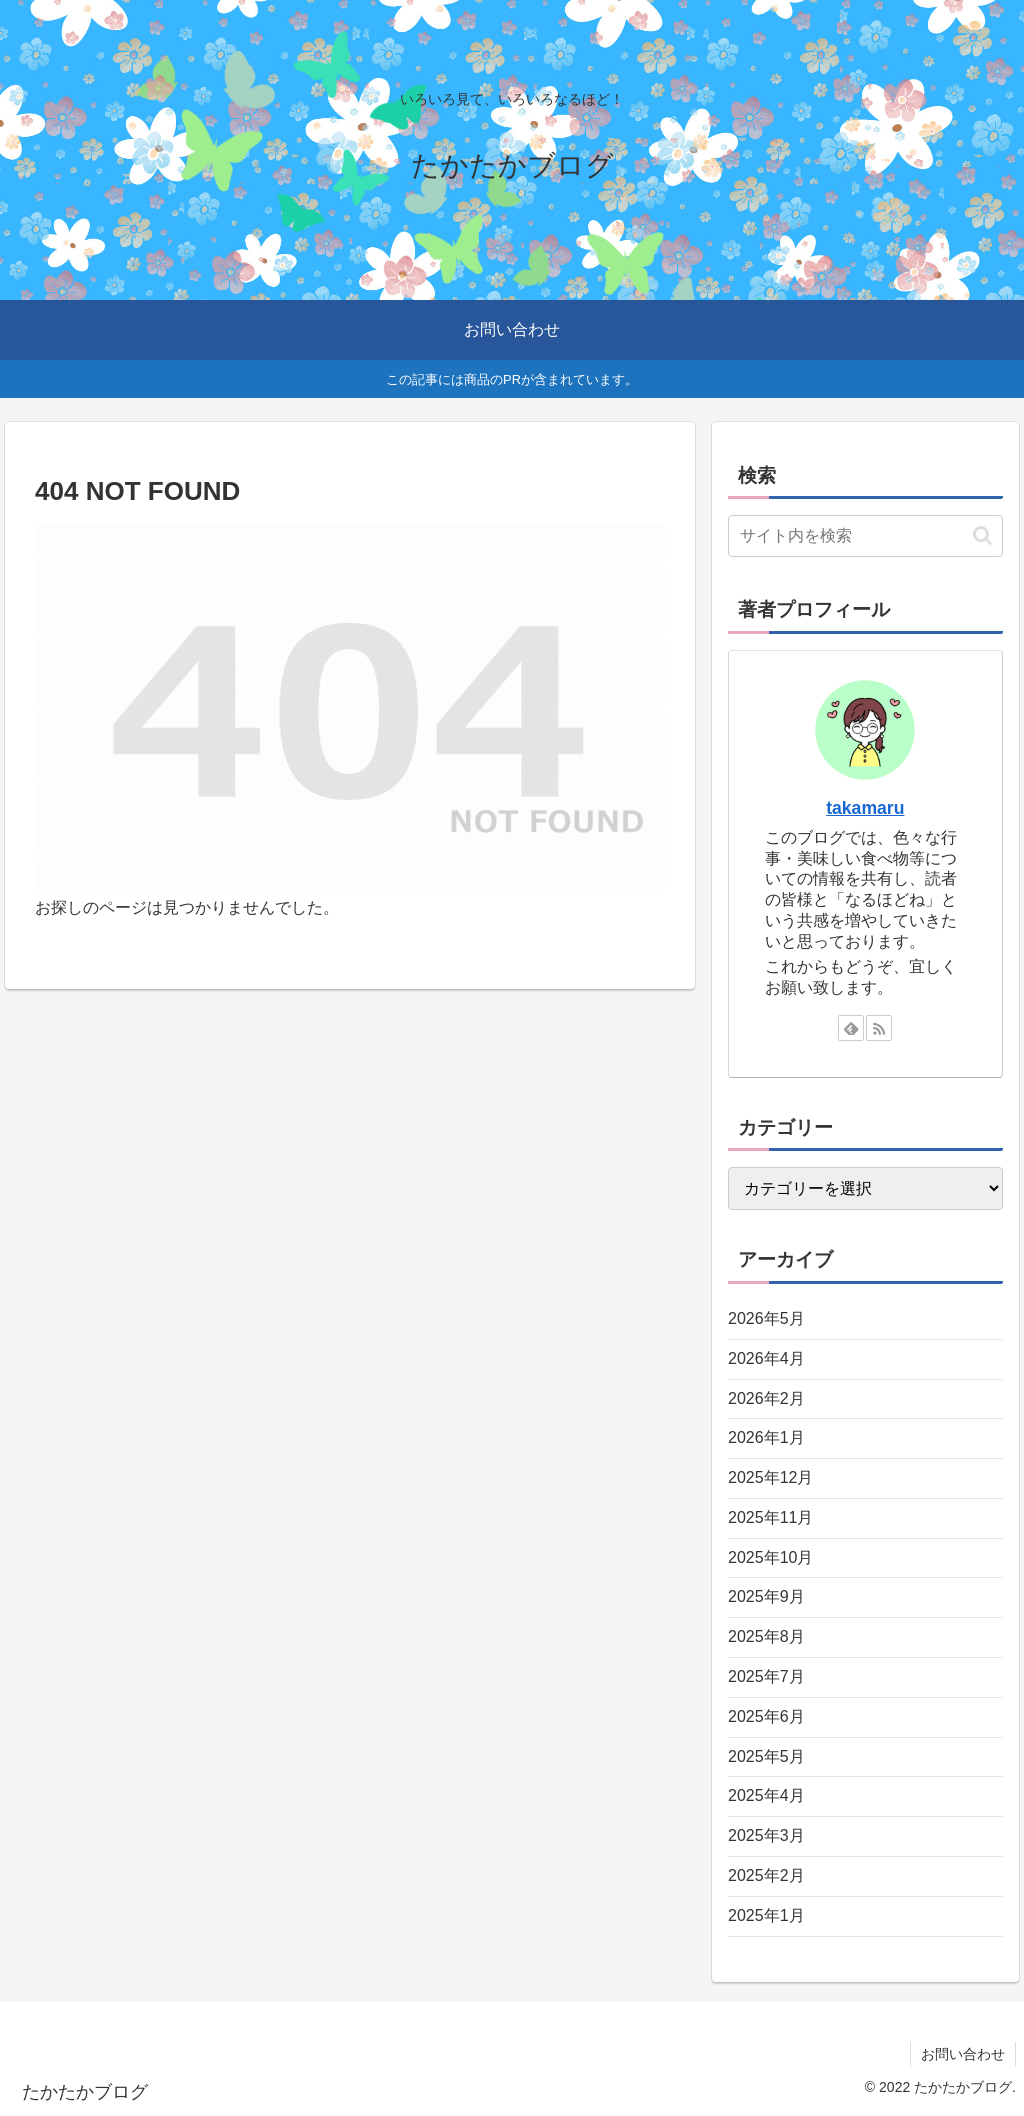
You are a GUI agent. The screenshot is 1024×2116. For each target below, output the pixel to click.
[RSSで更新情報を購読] (879, 1028)
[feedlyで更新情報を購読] (851, 1028)
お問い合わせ (963, 2054)
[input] (865, 536)
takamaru (865, 808)
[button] (982, 535)
